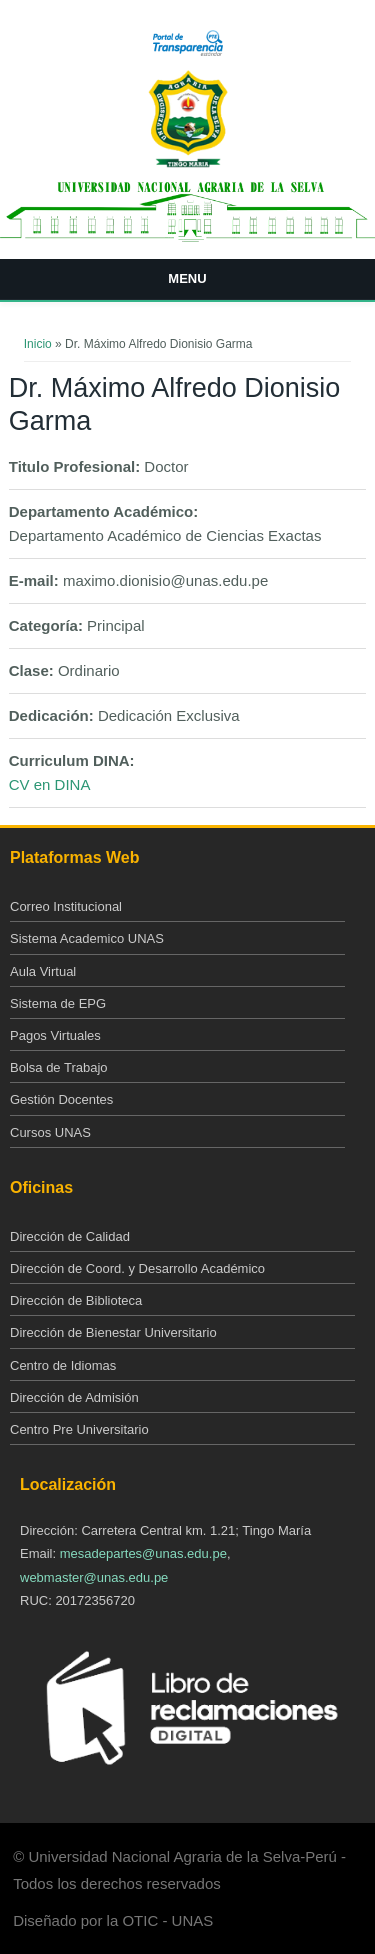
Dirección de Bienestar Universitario (113, 1332)
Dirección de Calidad (70, 1236)
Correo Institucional (66, 906)
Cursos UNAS (50, 1132)
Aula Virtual (43, 971)
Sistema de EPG (58, 1003)
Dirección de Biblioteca (76, 1300)
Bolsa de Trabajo (59, 1067)
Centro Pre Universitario (79, 1429)
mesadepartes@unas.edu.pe (143, 1553)
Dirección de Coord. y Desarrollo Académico (137, 1268)
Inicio (38, 344)
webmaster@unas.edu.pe (94, 1577)
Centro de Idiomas (63, 1365)
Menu (187, 278)
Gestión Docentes (61, 1099)
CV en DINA (50, 784)
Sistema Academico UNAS (87, 938)
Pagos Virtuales (55, 1035)
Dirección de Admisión (74, 1397)
